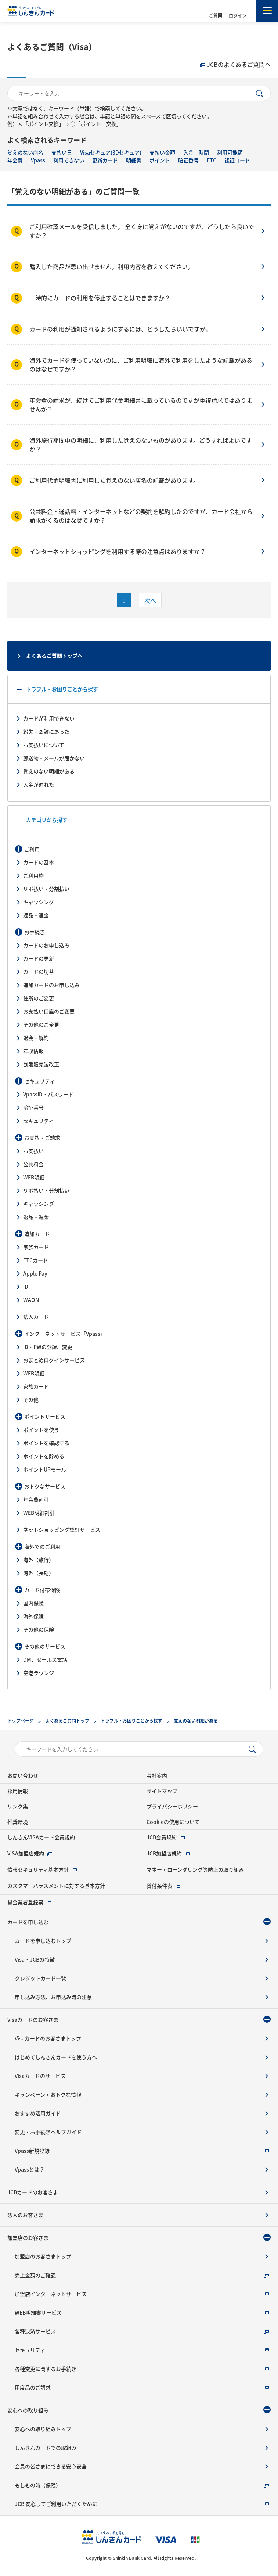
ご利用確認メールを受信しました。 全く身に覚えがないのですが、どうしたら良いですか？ (141, 231)
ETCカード (35, 1260)
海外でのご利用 (42, 1546)
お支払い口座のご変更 (49, 1011)
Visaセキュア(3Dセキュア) (110, 152)
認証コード (237, 160)
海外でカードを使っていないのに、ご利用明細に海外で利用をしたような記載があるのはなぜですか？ (140, 364)
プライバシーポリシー (172, 1806)
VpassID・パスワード (48, 1094)
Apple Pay (35, 1273)
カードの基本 (38, 862)
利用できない (68, 160)
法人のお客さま (25, 2214)
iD (25, 1286)
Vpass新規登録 (32, 2150)
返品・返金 (36, 915)
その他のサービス (44, 1646)
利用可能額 (230, 152)
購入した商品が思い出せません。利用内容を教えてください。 (111, 266)
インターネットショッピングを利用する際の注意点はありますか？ (117, 551)
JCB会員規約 (162, 1837)
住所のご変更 (38, 998)
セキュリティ (39, 1081)
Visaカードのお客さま (32, 2019)
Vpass (38, 160)
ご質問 (215, 15)
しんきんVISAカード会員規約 (41, 1837)
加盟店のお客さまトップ (43, 2256)
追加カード (37, 1233)
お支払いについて (43, 744)
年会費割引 (36, 1499)
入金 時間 (196, 152)
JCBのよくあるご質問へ (239, 64)
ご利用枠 (33, 875)
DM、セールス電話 (45, 1659)
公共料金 (33, 1164)
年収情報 (33, 1051)
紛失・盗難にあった (46, 731)
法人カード (36, 1316)
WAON (31, 1299)
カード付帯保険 (42, 1589)
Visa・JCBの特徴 (35, 1959)
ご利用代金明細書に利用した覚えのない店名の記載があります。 (114, 480)
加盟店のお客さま (27, 2237)
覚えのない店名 (25, 152)
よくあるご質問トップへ (54, 655)
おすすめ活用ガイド (38, 2113)
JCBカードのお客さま (32, 2192)
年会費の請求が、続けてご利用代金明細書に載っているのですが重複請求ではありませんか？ (140, 404)
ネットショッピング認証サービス (61, 1529)
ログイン (237, 15)
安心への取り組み (27, 2410)
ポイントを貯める (43, 1456)
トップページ (20, 1720)
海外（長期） (38, 1573)
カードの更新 (38, 958)
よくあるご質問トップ (67, 1720)
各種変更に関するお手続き (45, 2368)
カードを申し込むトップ (43, 1940)
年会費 (15, 160)
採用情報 (17, 1791)
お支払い (33, 1150)
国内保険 (33, 1603)
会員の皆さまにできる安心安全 (51, 2466)
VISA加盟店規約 (25, 1853)
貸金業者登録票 (25, 1902)
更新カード (105, 160)
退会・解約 (36, 1037)
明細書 (133, 160)
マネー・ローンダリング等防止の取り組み (195, 1869)
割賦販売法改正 (41, 1064)
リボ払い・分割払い (46, 888)
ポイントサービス (44, 1416)
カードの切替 (38, 971)
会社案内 (157, 1775)
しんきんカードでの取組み (45, 2447)
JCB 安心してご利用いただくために (56, 2503)
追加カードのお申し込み (51, 984)
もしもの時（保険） (38, 2485)
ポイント (159, 160)
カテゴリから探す (46, 819)
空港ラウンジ (38, 1672)
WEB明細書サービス (38, 2312)
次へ (150, 600)
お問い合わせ (22, 1775)
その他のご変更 (41, 1024)
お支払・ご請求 (42, 1137)
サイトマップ (162, 1791)
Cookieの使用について (173, 1821)
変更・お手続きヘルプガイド (48, 2132)
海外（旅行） (38, 1559)
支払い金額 (162, 152)
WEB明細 (33, 1177)
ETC (211, 160)
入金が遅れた (38, 784)
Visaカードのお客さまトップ (48, 2038)
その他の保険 (38, 1629)
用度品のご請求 (33, 2387)
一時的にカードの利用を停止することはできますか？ (99, 297)
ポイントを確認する (46, 1443)
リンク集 (17, 1806)
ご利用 (32, 849)
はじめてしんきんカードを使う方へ (56, 2057)
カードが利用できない (49, 718)
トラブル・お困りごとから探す (62, 689)
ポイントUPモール (44, 1469)
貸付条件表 (159, 1885)
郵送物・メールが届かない (54, 758)
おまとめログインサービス (54, 1360)
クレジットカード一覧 (40, 1978)
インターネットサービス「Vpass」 (64, 1333)
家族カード (36, 1247)
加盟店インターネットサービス (51, 2293)
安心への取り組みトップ (43, 2428)
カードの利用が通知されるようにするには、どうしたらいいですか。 (120, 328)
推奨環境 (17, 1821)
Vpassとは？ (29, 2169)
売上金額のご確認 (35, 2275)
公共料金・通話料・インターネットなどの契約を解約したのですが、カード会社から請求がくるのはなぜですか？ (141, 516)
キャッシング (38, 902)
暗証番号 (188, 160)
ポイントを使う (41, 1429)
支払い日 (61, 152)
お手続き (34, 932)
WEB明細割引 (39, 1512)
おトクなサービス (44, 1486)
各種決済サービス (35, 2331)
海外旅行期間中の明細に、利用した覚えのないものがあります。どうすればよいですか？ (140, 444)
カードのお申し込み (46, 945)
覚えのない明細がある (49, 771)
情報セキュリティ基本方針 (38, 1869)
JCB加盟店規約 (164, 1853)
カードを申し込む (27, 1922)
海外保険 (33, 1616)
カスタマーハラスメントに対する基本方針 (56, 1885)
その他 (31, 1399)
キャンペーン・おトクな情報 (48, 2094)
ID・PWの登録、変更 (47, 1346)
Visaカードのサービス (40, 2075)
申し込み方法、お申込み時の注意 (53, 1996)
